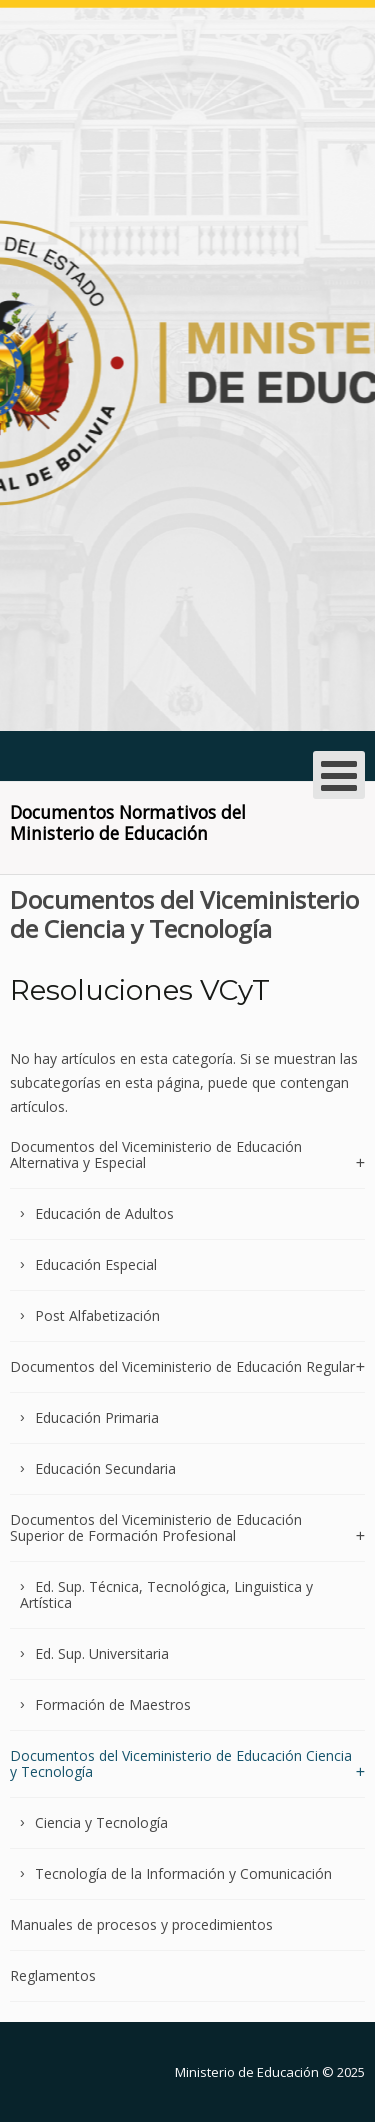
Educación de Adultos (104, 1213)
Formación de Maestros (113, 1704)
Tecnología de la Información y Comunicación (183, 1873)
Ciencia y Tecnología (101, 1822)
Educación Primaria (97, 1417)
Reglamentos (53, 1975)
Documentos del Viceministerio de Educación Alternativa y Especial (156, 1155)
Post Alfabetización (97, 1315)
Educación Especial (96, 1264)
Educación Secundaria (105, 1468)
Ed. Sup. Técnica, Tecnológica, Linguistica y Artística (166, 1594)
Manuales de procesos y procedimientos (141, 1924)
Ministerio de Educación (247, 2072)
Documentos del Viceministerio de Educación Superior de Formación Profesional (156, 1527)
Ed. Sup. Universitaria (102, 1653)
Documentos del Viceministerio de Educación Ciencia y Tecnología (181, 1763)
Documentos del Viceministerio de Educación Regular (182, 1366)
